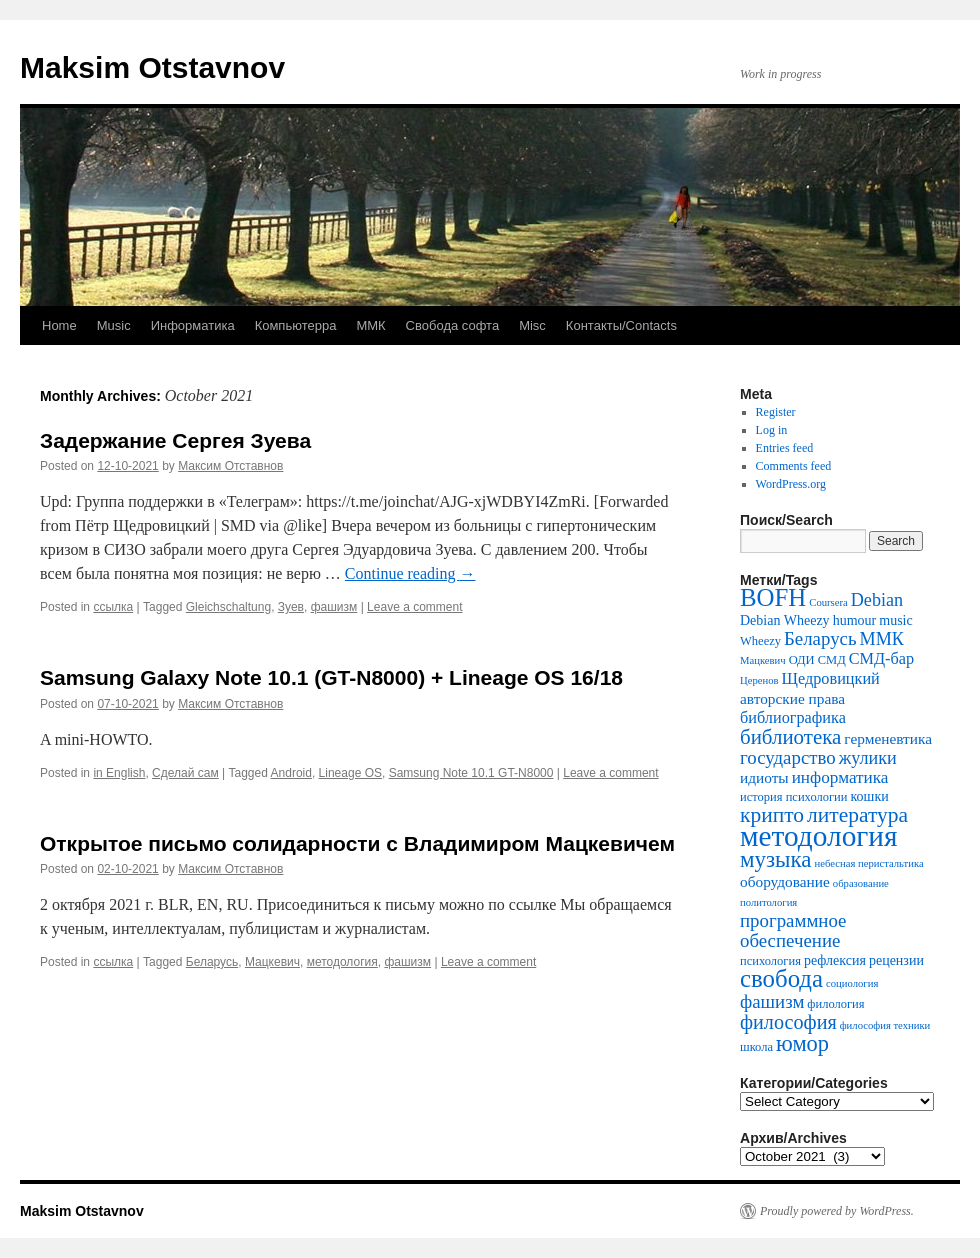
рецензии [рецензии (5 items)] (896, 960)
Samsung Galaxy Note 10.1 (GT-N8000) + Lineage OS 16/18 (331, 677)
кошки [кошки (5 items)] (870, 796)
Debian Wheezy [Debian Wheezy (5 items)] (785, 620)
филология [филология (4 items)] (835, 1004)
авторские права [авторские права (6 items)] (792, 698)
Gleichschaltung (228, 607)
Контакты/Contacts (621, 325)
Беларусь (212, 962)
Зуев (291, 607)
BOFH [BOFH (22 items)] (773, 597)
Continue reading (410, 573)
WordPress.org (791, 484)
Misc (532, 325)
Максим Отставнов (230, 466)
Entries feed (785, 448)
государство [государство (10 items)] (788, 757)
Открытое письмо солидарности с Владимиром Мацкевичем (357, 843)
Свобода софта (453, 325)
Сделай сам (185, 773)
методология (342, 962)
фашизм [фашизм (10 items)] (772, 1001)
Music (114, 325)
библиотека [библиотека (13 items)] (790, 737)
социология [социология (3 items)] (852, 983)
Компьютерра (296, 325)
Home (59, 325)
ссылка (113, 607)
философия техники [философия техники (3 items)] (885, 1025)
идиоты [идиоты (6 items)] (764, 777)
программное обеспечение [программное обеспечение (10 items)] (793, 930)
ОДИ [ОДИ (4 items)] (802, 660)
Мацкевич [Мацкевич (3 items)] (763, 660)
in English (119, 773)
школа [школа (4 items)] (756, 1047)
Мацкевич (272, 962)
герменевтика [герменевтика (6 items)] (888, 738)
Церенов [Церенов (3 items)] (759, 680)
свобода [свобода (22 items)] (781, 978)
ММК (370, 325)
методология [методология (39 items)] (819, 836)
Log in (772, 430)
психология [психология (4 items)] (770, 961)
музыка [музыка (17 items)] (776, 859)
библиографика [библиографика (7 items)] (793, 718)
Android (291, 773)
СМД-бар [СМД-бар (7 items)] (881, 659)
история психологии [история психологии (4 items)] (794, 797)
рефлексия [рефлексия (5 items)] (835, 960)
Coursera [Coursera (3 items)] (828, 602)
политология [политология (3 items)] (768, 902)
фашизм (334, 607)
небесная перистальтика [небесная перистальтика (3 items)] (869, 863)
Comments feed (794, 466)
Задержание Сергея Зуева (175, 440)
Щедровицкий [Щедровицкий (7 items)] (831, 679)
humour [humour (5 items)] (855, 620)
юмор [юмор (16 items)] (802, 1043)
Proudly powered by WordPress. (837, 1211)
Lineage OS (350, 773)
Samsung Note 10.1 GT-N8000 (471, 773)
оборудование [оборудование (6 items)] (785, 881)
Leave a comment (414, 607)
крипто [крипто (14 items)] (772, 815)
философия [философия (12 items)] (788, 1022)
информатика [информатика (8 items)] (840, 777)
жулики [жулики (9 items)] (868, 758)
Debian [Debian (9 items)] (877, 600)
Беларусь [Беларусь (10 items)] (820, 638)
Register (776, 412)
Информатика (193, 325)
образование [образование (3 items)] (861, 883)
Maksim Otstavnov (152, 67)
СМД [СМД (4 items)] (832, 660)
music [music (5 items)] (895, 620)
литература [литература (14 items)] (857, 815)
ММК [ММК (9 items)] (882, 639)
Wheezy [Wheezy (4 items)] (760, 641)
